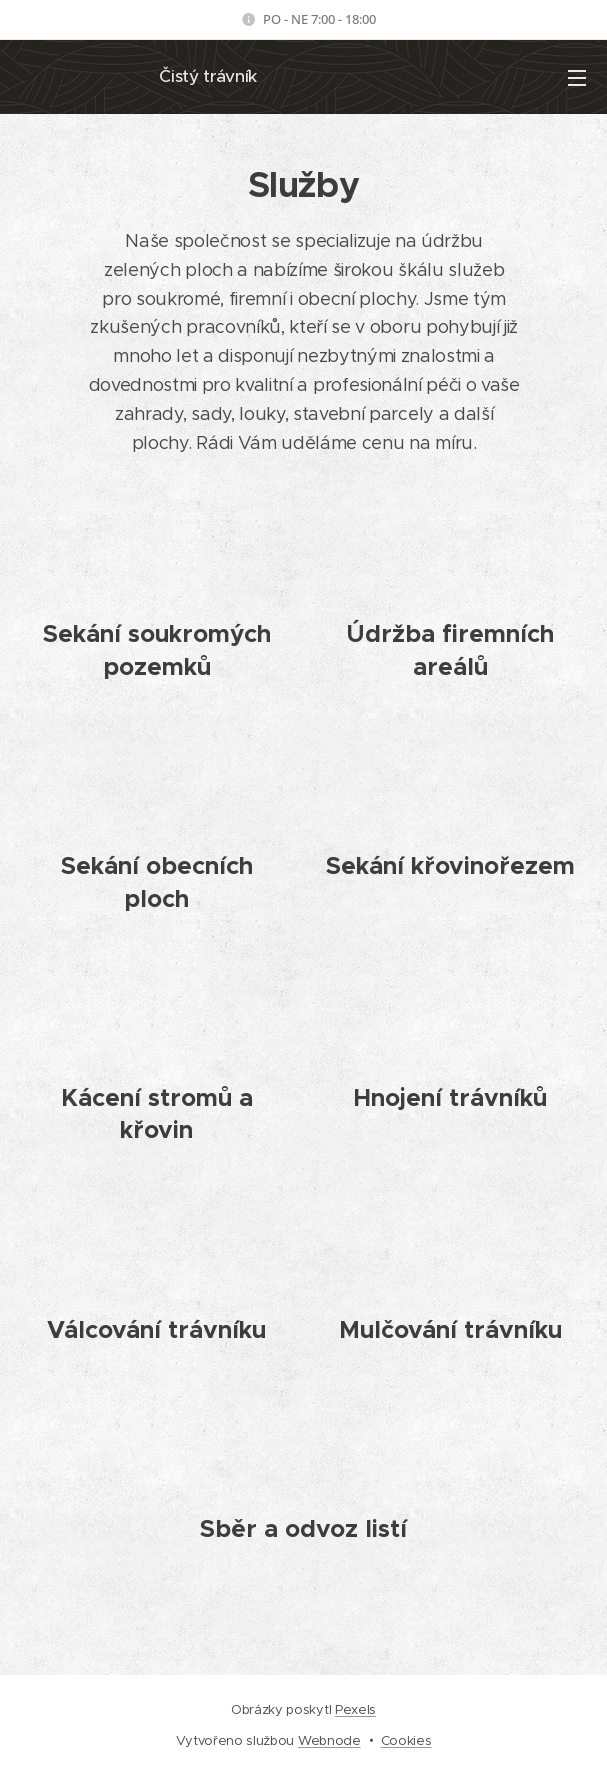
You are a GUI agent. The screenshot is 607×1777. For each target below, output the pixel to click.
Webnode (329, 1740)
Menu (577, 78)
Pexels (355, 1709)
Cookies (406, 1740)
